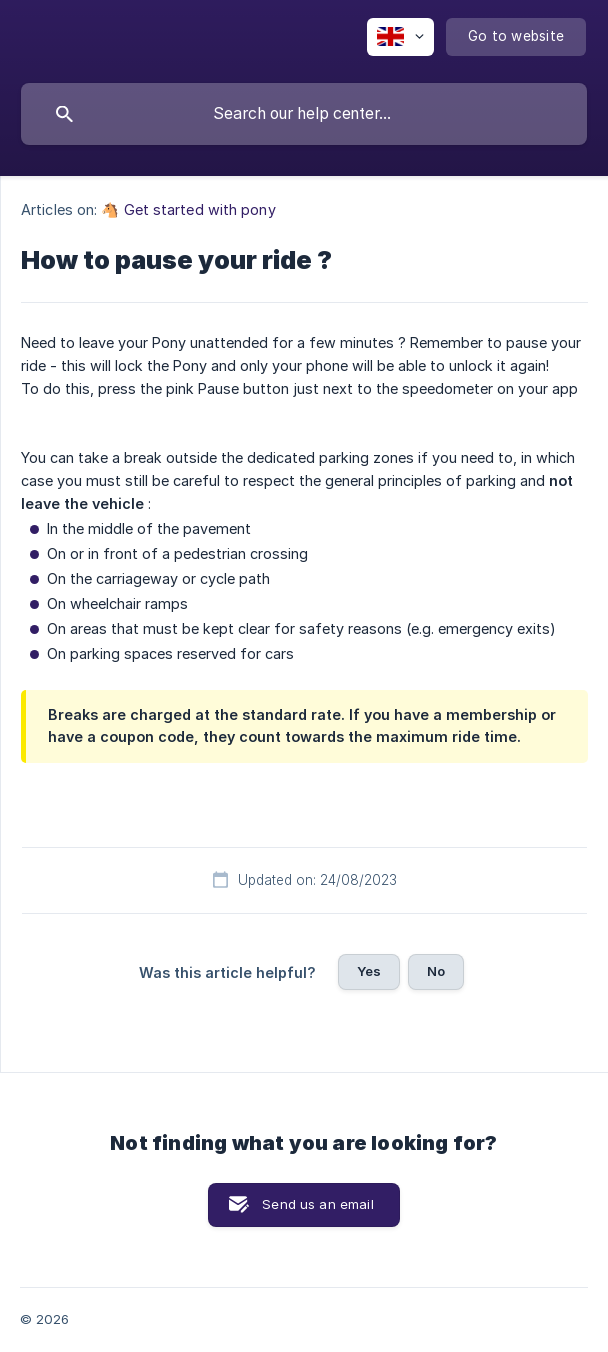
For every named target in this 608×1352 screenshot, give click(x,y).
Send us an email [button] (317, 1204)
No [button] (436, 971)
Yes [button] (369, 971)
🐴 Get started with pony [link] (188, 209)
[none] (400, 37)
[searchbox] (304, 114)
